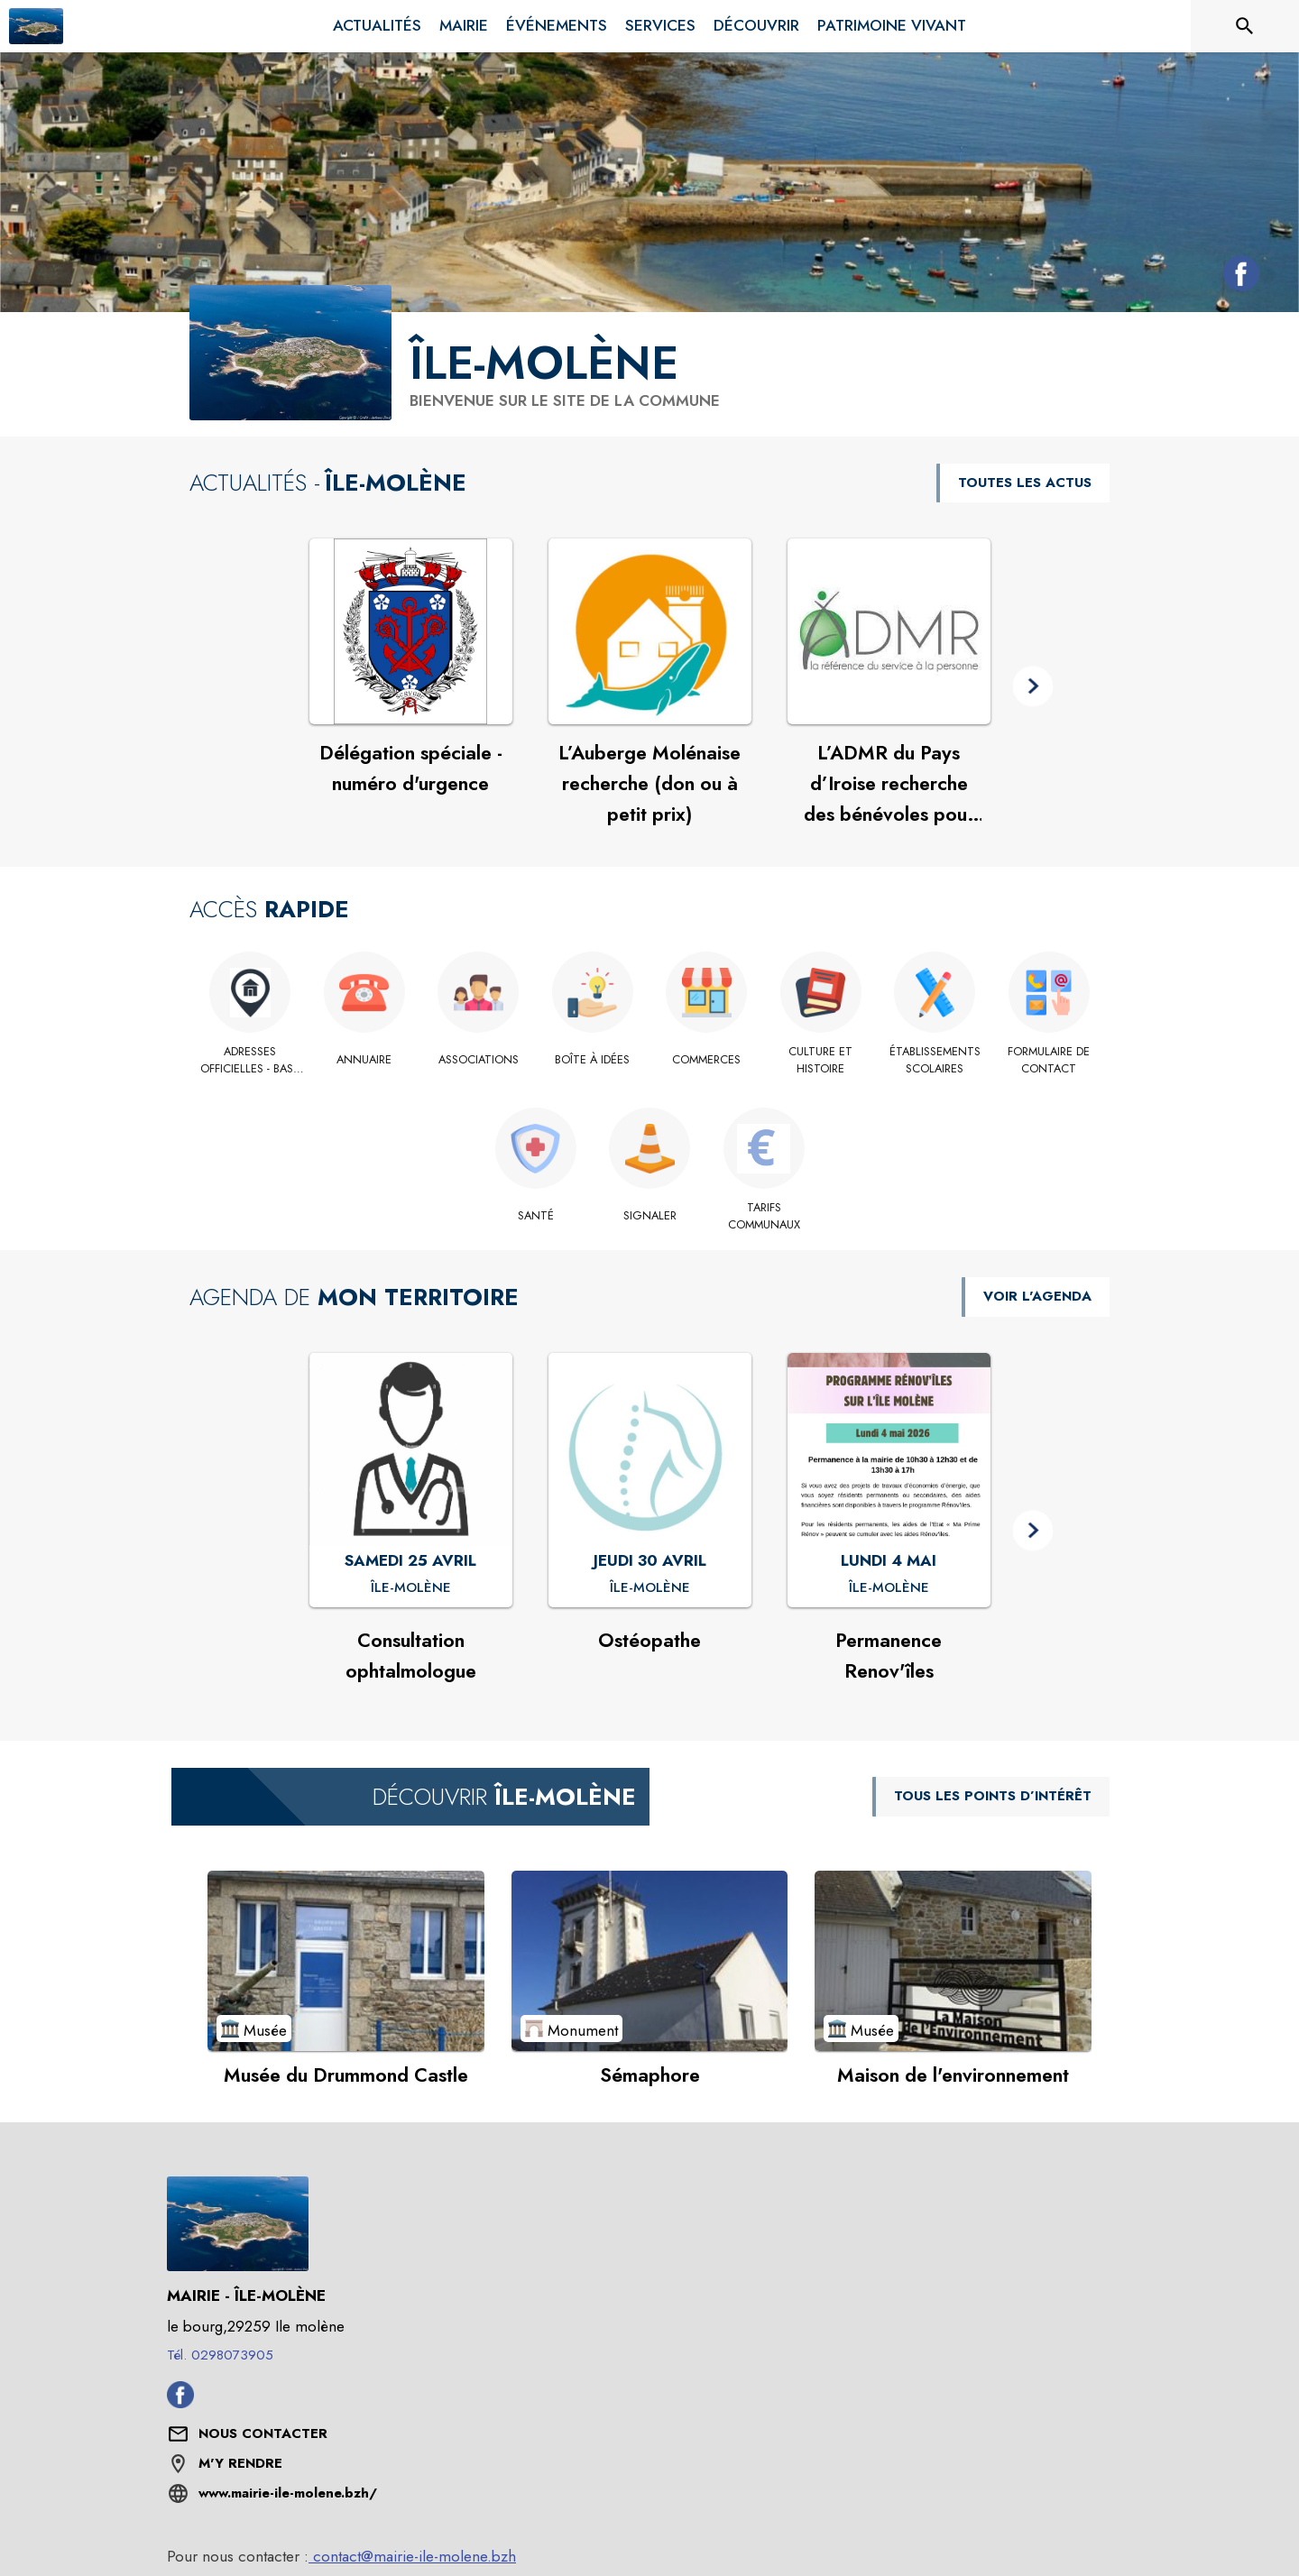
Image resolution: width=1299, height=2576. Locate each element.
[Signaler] (650, 1216)
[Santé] (535, 1216)
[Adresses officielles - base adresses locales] (250, 1060)
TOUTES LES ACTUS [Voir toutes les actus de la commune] (1025, 482)
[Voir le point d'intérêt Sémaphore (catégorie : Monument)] (649, 1961)
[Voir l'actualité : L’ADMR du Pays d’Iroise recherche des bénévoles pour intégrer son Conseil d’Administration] (889, 631)
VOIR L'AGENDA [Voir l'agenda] (1037, 1296)
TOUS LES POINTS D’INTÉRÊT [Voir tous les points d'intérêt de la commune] (993, 1796)
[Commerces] (707, 1060)
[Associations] (478, 1060)
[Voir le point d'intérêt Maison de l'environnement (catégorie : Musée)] (953, 1961)
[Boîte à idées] (593, 1060)
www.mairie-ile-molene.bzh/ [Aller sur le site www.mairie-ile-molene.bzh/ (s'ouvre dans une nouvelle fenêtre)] (287, 2493)
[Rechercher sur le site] (1245, 26)
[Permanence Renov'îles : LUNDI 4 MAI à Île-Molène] (889, 1588)
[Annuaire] (365, 1060)
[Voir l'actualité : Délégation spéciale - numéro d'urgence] (410, 631)
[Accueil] (36, 26)
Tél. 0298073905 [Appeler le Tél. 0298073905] (220, 2355)
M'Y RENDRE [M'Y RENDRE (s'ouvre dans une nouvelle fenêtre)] (240, 2463)
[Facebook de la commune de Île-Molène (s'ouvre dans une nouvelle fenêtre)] (1236, 277)
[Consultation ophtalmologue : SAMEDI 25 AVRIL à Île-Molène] (411, 1588)
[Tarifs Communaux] (763, 1216)
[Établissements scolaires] (935, 1060)
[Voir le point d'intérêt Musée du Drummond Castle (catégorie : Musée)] (345, 1961)
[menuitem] (377, 26)
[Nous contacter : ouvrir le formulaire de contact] (262, 2434)
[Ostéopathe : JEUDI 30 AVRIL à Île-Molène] (650, 1588)
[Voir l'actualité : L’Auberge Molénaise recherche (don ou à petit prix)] (649, 631)
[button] (1033, 687)
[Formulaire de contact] (1049, 1060)
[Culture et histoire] (821, 1060)
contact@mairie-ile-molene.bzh (412, 2556)
